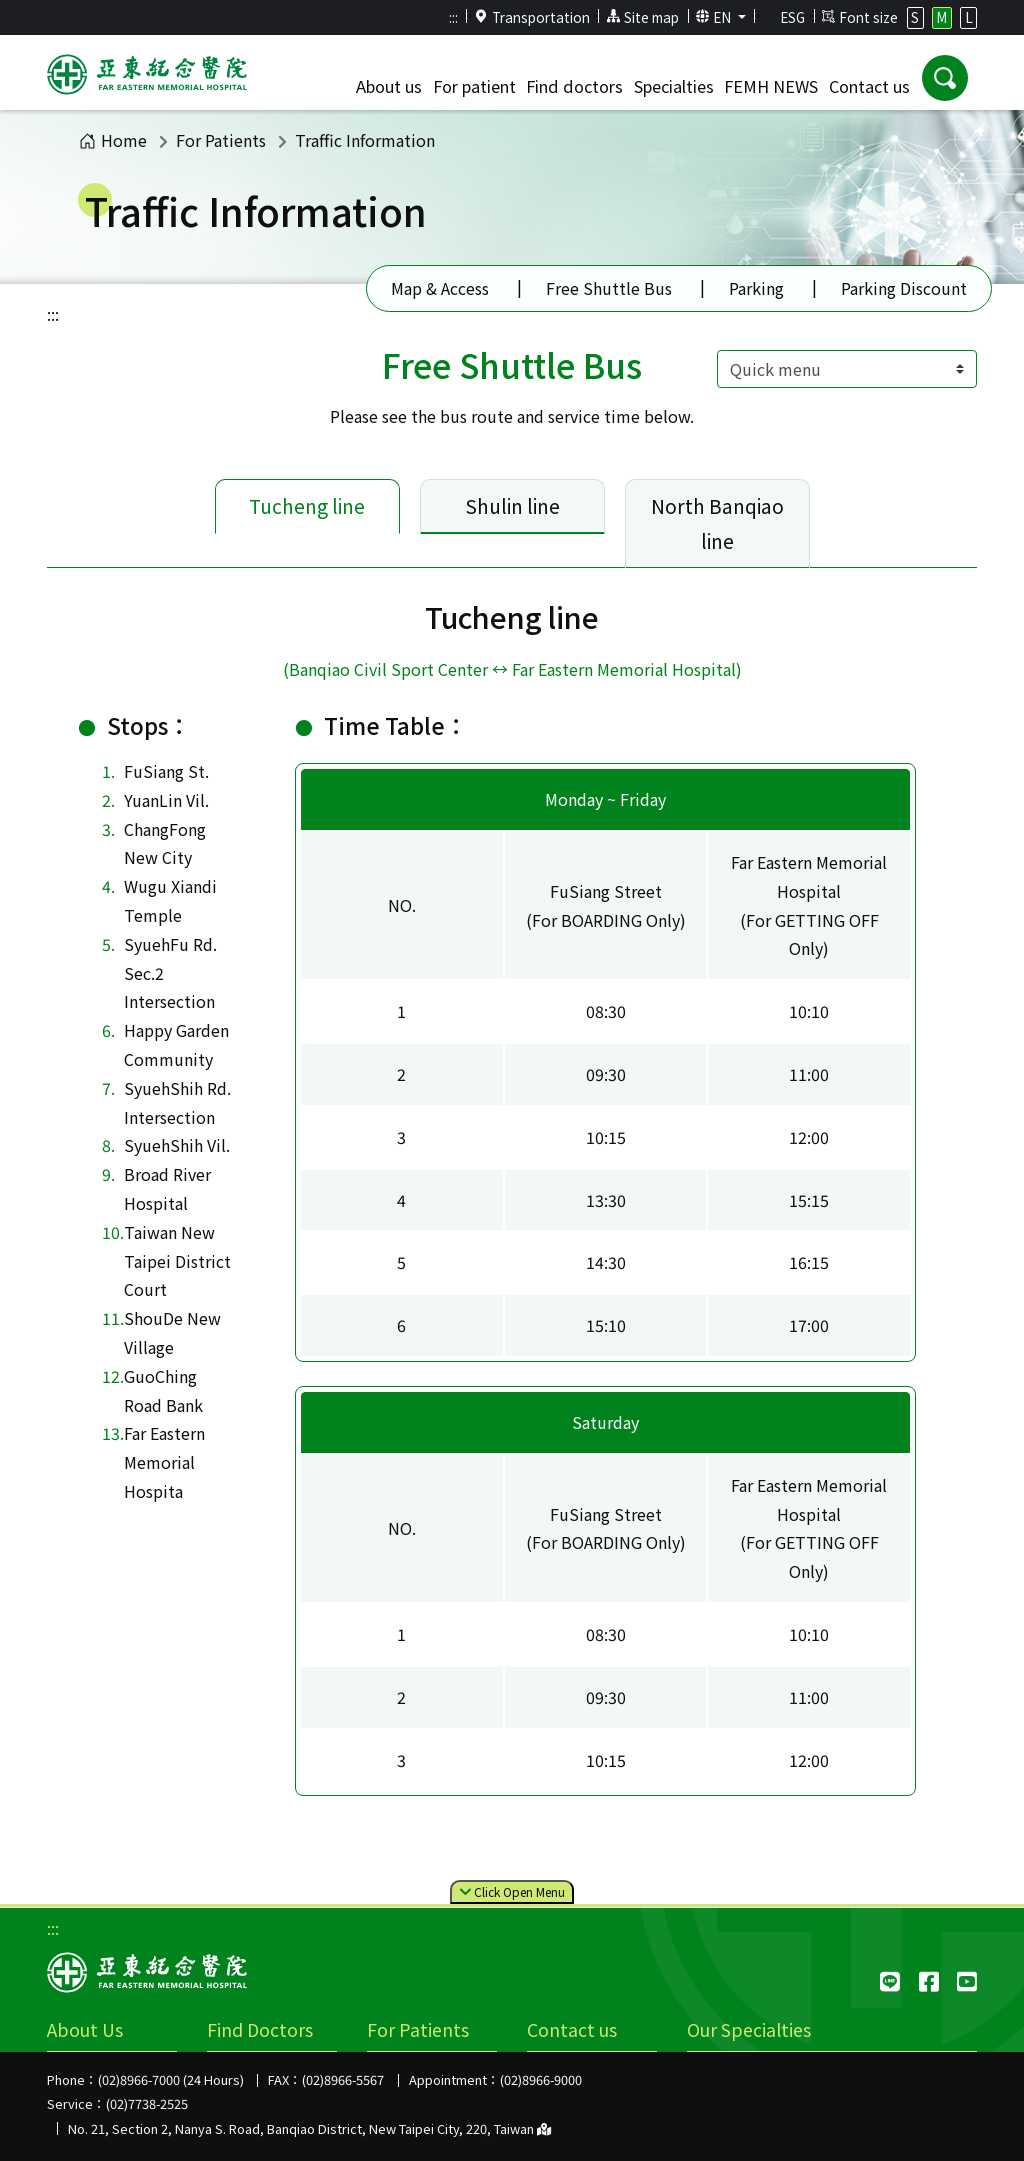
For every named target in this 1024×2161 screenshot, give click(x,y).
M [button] (941, 17)
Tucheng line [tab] (307, 506)
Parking (756, 288)
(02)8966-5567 (343, 2079)
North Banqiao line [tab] (717, 523)
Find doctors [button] (574, 86)
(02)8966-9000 (541, 2079)
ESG (783, 17)
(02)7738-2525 (147, 2103)
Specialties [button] (674, 86)
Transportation (532, 17)
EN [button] (715, 17)
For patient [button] (474, 86)
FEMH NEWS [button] (771, 86)
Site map (642, 17)
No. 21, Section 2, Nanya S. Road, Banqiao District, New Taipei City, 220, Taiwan (309, 2128)
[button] (945, 78)
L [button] (969, 17)
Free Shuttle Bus (609, 288)
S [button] (915, 17)
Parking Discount (904, 288)
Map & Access (440, 288)
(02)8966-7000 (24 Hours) (171, 2079)
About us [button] (389, 86)
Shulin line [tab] (512, 506)
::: (453, 17)
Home (113, 140)
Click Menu (512, 1892)
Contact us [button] (869, 86)
